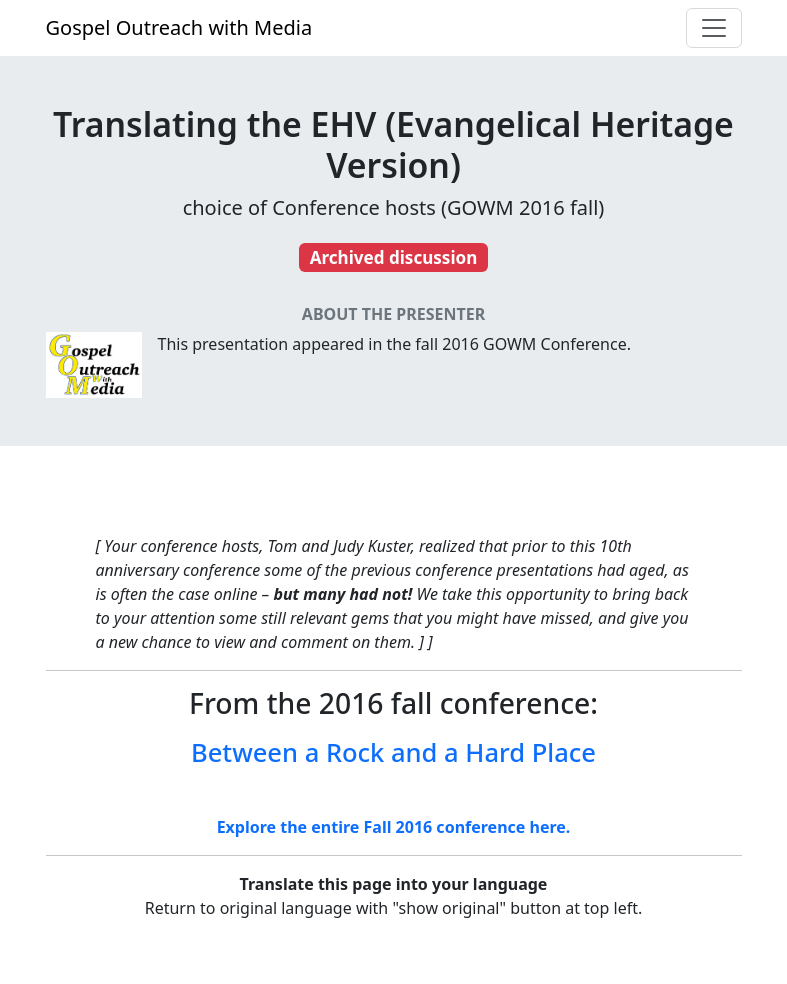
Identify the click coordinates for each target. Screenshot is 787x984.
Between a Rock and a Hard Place (393, 752)
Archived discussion (394, 257)
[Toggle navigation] (714, 28)
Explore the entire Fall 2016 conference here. (394, 827)
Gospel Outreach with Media (179, 27)
